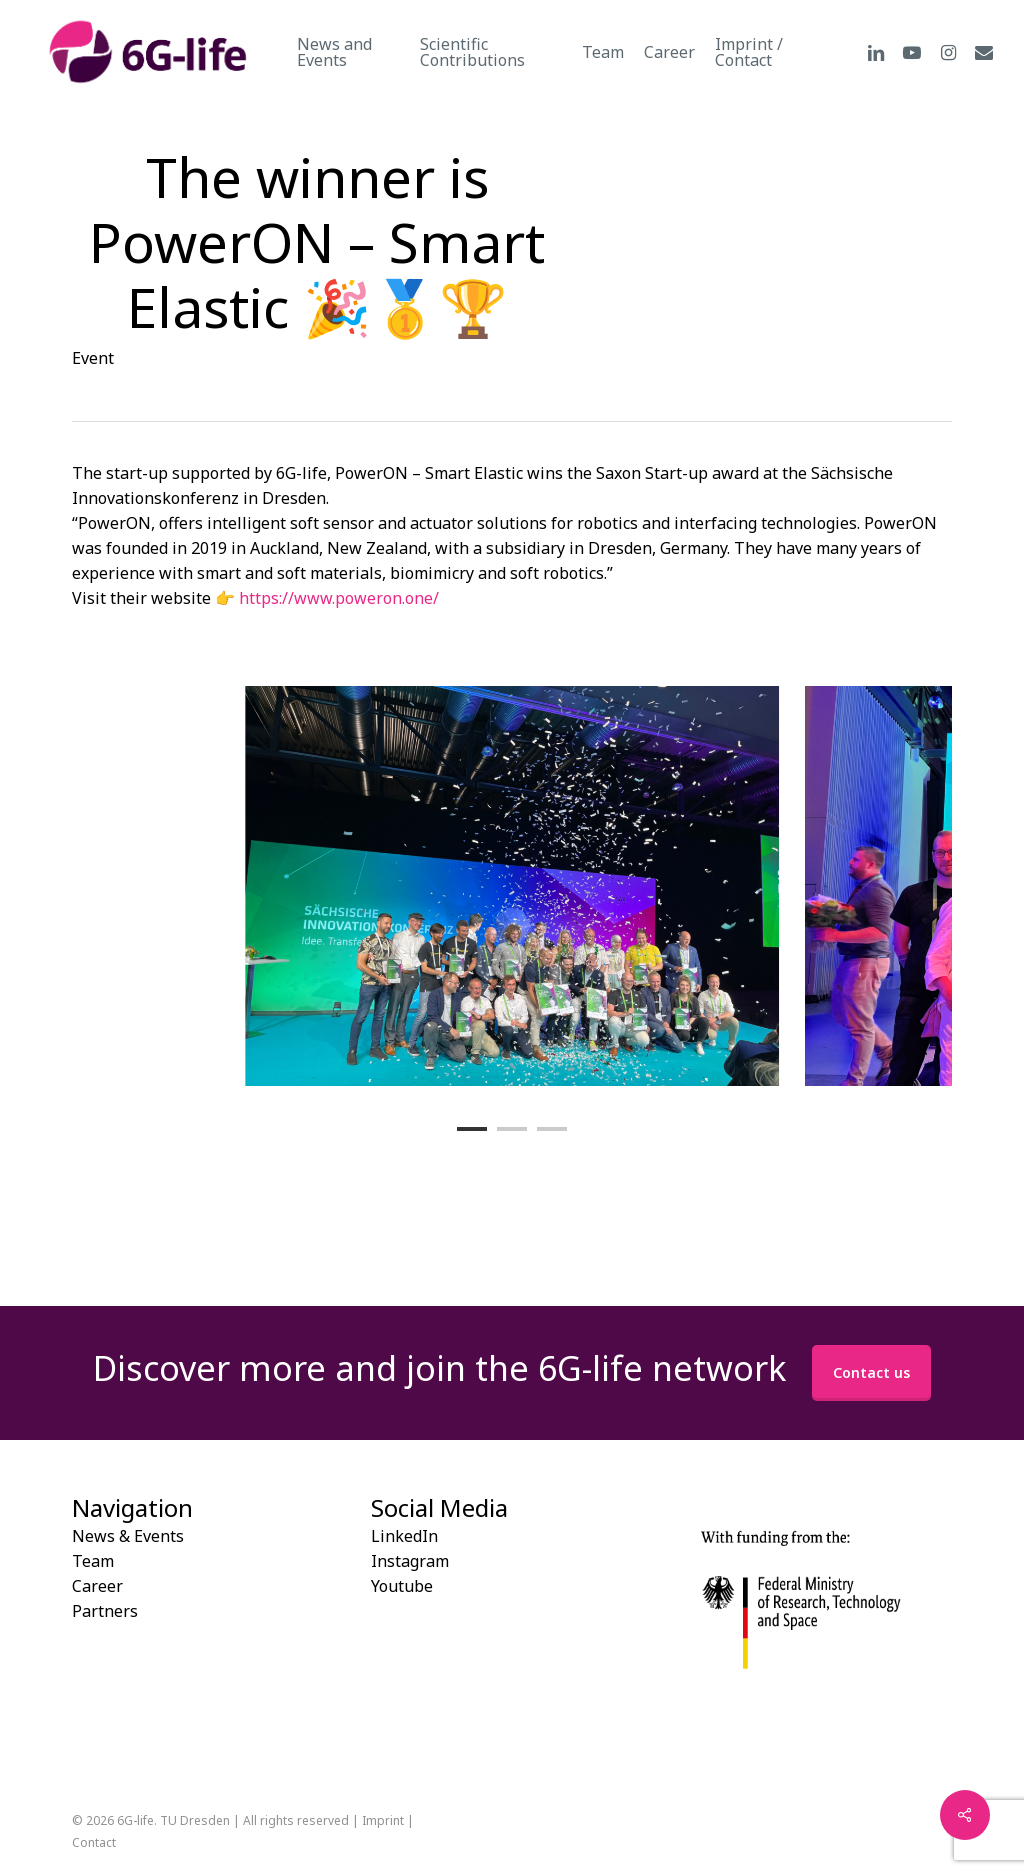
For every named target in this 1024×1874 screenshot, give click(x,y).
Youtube (402, 1586)
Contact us (871, 1372)
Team (93, 1561)
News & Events (128, 1536)
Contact (94, 1842)
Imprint (383, 1820)
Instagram (410, 1561)
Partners (105, 1611)
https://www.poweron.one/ (339, 598)
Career (97, 1586)
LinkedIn (404, 1536)
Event (93, 358)
